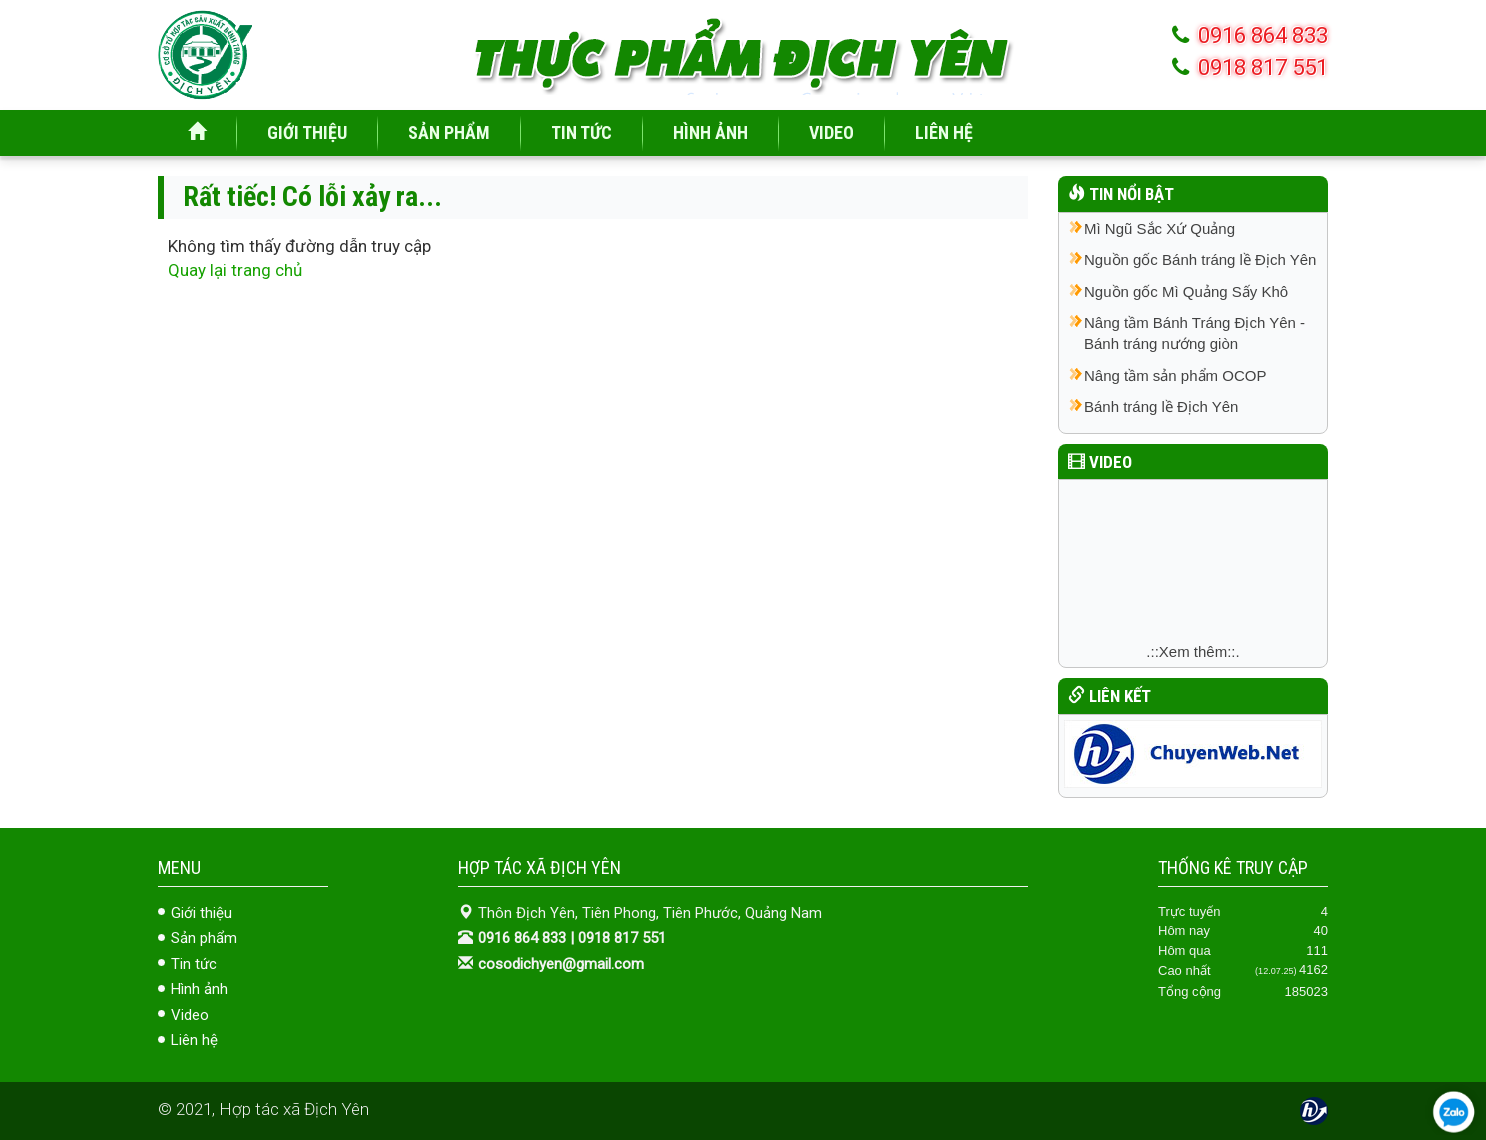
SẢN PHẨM (449, 132)
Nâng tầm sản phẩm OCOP (1175, 375)
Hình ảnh (199, 989)
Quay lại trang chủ (235, 270)
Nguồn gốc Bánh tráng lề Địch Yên (1200, 259)
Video (190, 1015)
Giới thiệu (201, 913)
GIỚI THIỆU (307, 132)
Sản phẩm (204, 938)
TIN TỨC (581, 132)
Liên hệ (194, 1040)
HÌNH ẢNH (710, 132)
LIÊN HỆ (944, 132)
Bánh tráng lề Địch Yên (1161, 406)
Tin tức (194, 964)
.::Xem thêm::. (1192, 651)
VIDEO (831, 132)
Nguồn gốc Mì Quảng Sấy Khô (1186, 291)
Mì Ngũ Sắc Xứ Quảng (1159, 228)
